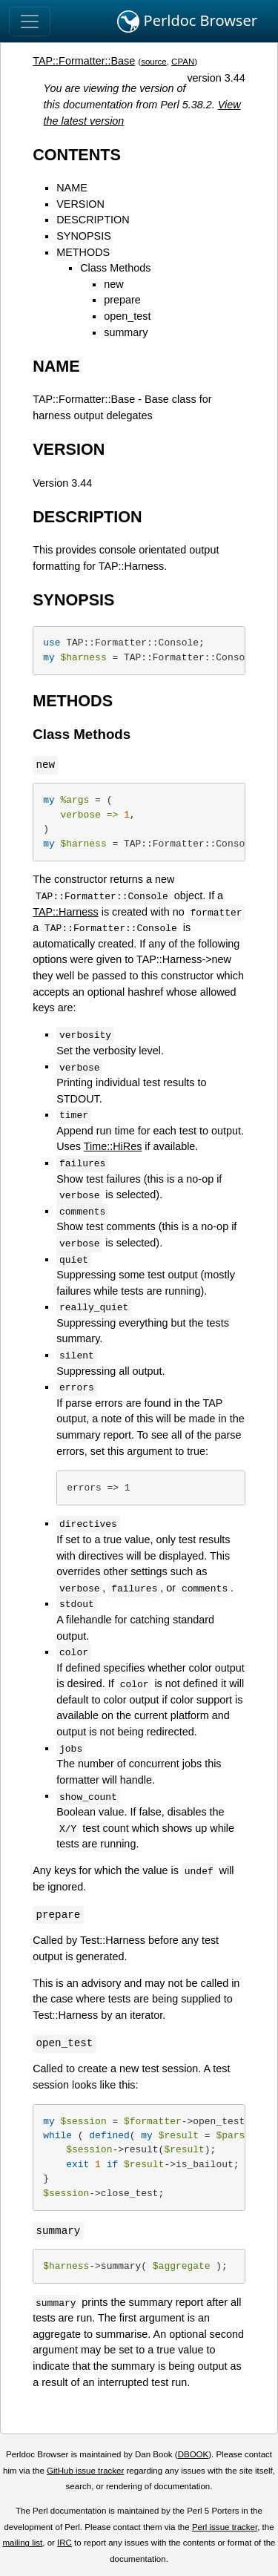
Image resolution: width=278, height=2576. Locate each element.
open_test (127, 316)
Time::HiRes (113, 1146)
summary (126, 332)
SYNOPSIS (83, 236)
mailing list (22, 2542)
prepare (122, 300)
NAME (71, 188)
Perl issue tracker (224, 2527)
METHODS (83, 252)
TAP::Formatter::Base (84, 61)
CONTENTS (77, 154)
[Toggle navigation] (29, 21)
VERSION (80, 204)
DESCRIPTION (92, 220)
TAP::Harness (66, 912)
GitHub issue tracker (85, 2470)
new (113, 284)
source (154, 61)
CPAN (182, 61)
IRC (64, 2542)
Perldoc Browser (187, 21)
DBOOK (193, 2454)
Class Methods (115, 268)
